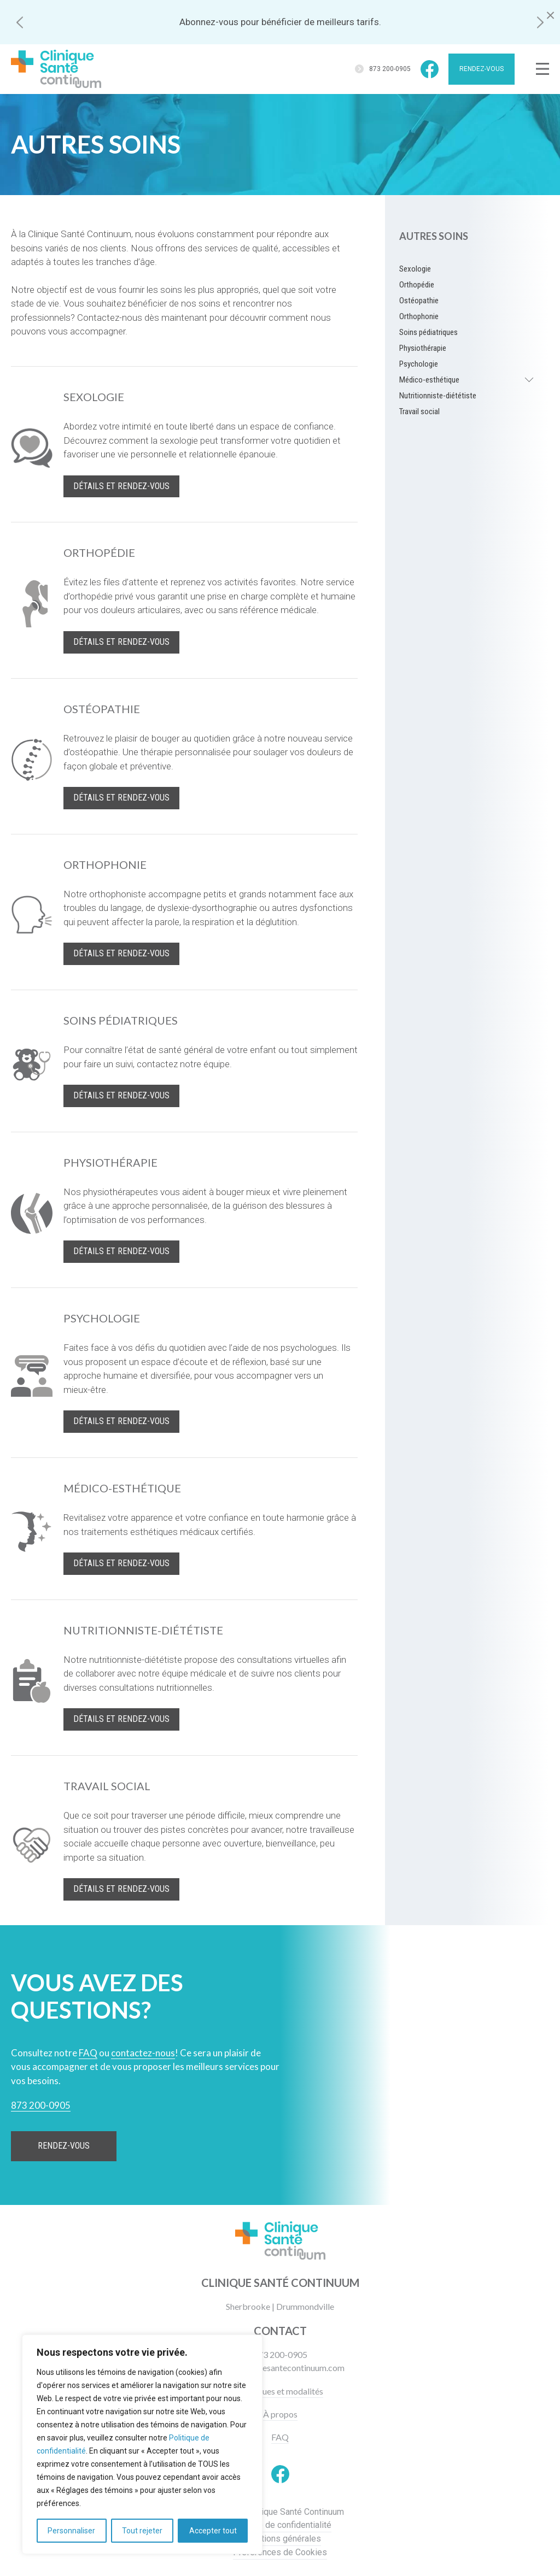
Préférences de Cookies (280, 2552)
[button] (19, 22)
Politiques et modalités (280, 2391)
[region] (142, 2444)
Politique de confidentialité (280, 2525)
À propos (280, 2414)
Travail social (419, 411)
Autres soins (433, 236)
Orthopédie (416, 285)
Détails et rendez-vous (121, 486)
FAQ (280, 2437)
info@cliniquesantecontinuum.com (280, 2367)
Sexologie (415, 269)
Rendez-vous (481, 69)
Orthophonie (419, 316)
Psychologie (418, 364)
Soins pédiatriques (428, 332)
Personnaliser (71, 2530)
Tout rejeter (142, 2530)
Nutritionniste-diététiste (437, 396)
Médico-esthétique (429, 380)
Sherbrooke (248, 2306)
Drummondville (305, 2306)
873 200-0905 (390, 69)
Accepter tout (213, 2530)
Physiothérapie (422, 348)
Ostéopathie (419, 300)
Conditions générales (280, 2538)
